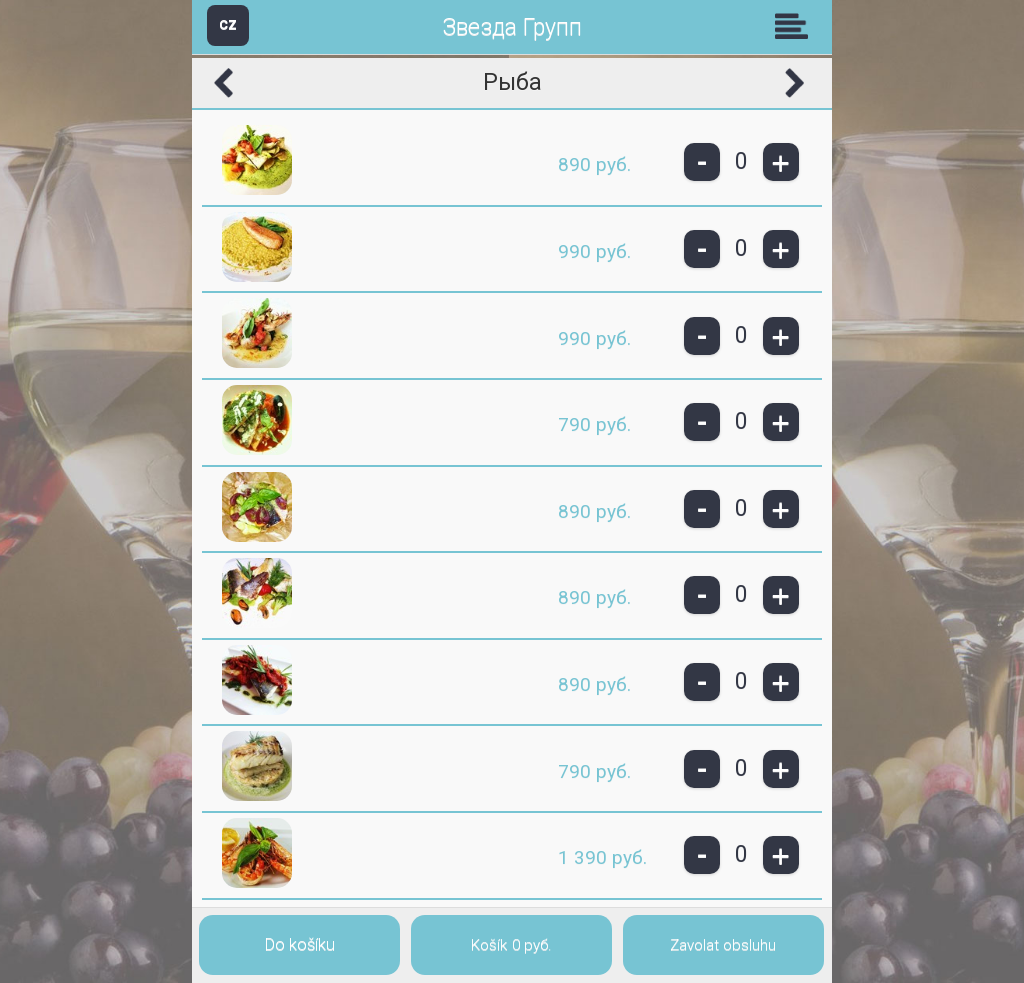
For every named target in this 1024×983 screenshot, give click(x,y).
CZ (228, 24)
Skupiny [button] (796, 26)
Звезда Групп (512, 27)
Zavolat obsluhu (723, 945)
